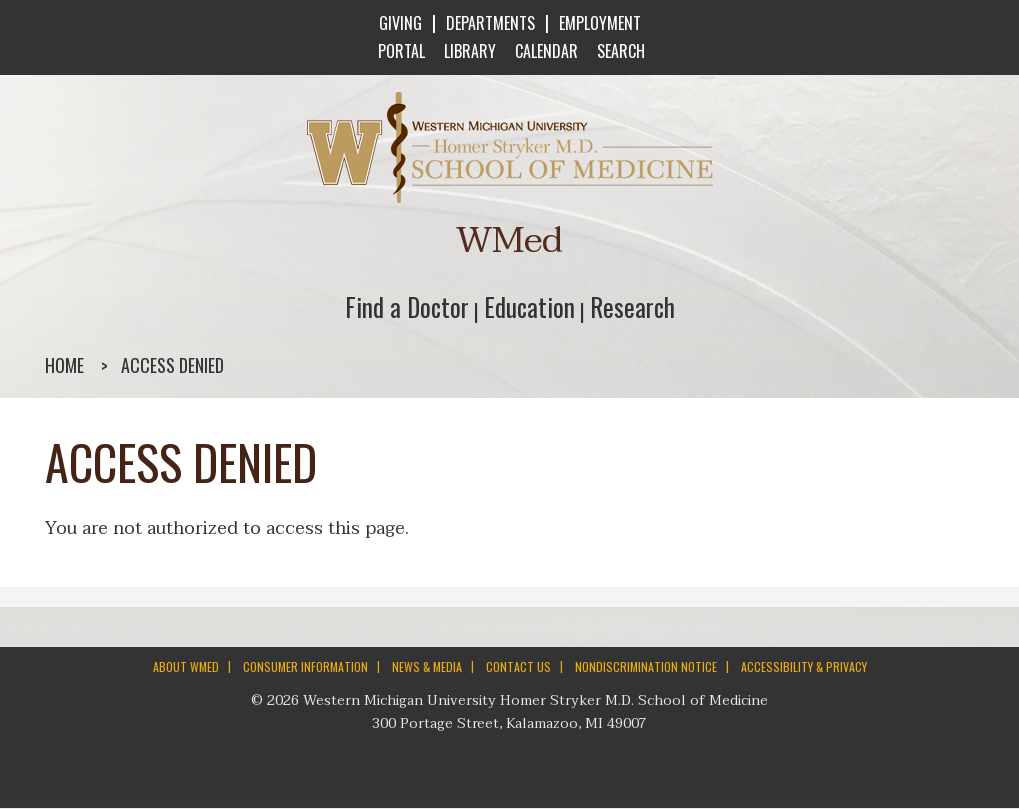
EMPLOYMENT (600, 23)
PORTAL (399, 51)
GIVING (400, 23)
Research (632, 306)
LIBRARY (468, 51)
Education (529, 306)
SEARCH (619, 51)
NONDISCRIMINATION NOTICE (646, 666)
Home (64, 365)
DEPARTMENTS (490, 23)
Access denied (172, 365)
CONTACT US (518, 666)
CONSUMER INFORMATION (305, 666)
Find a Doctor (407, 306)
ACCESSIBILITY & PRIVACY (804, 666)
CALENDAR (544, 51)
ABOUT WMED (186, 666)
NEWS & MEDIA (427, 666)
